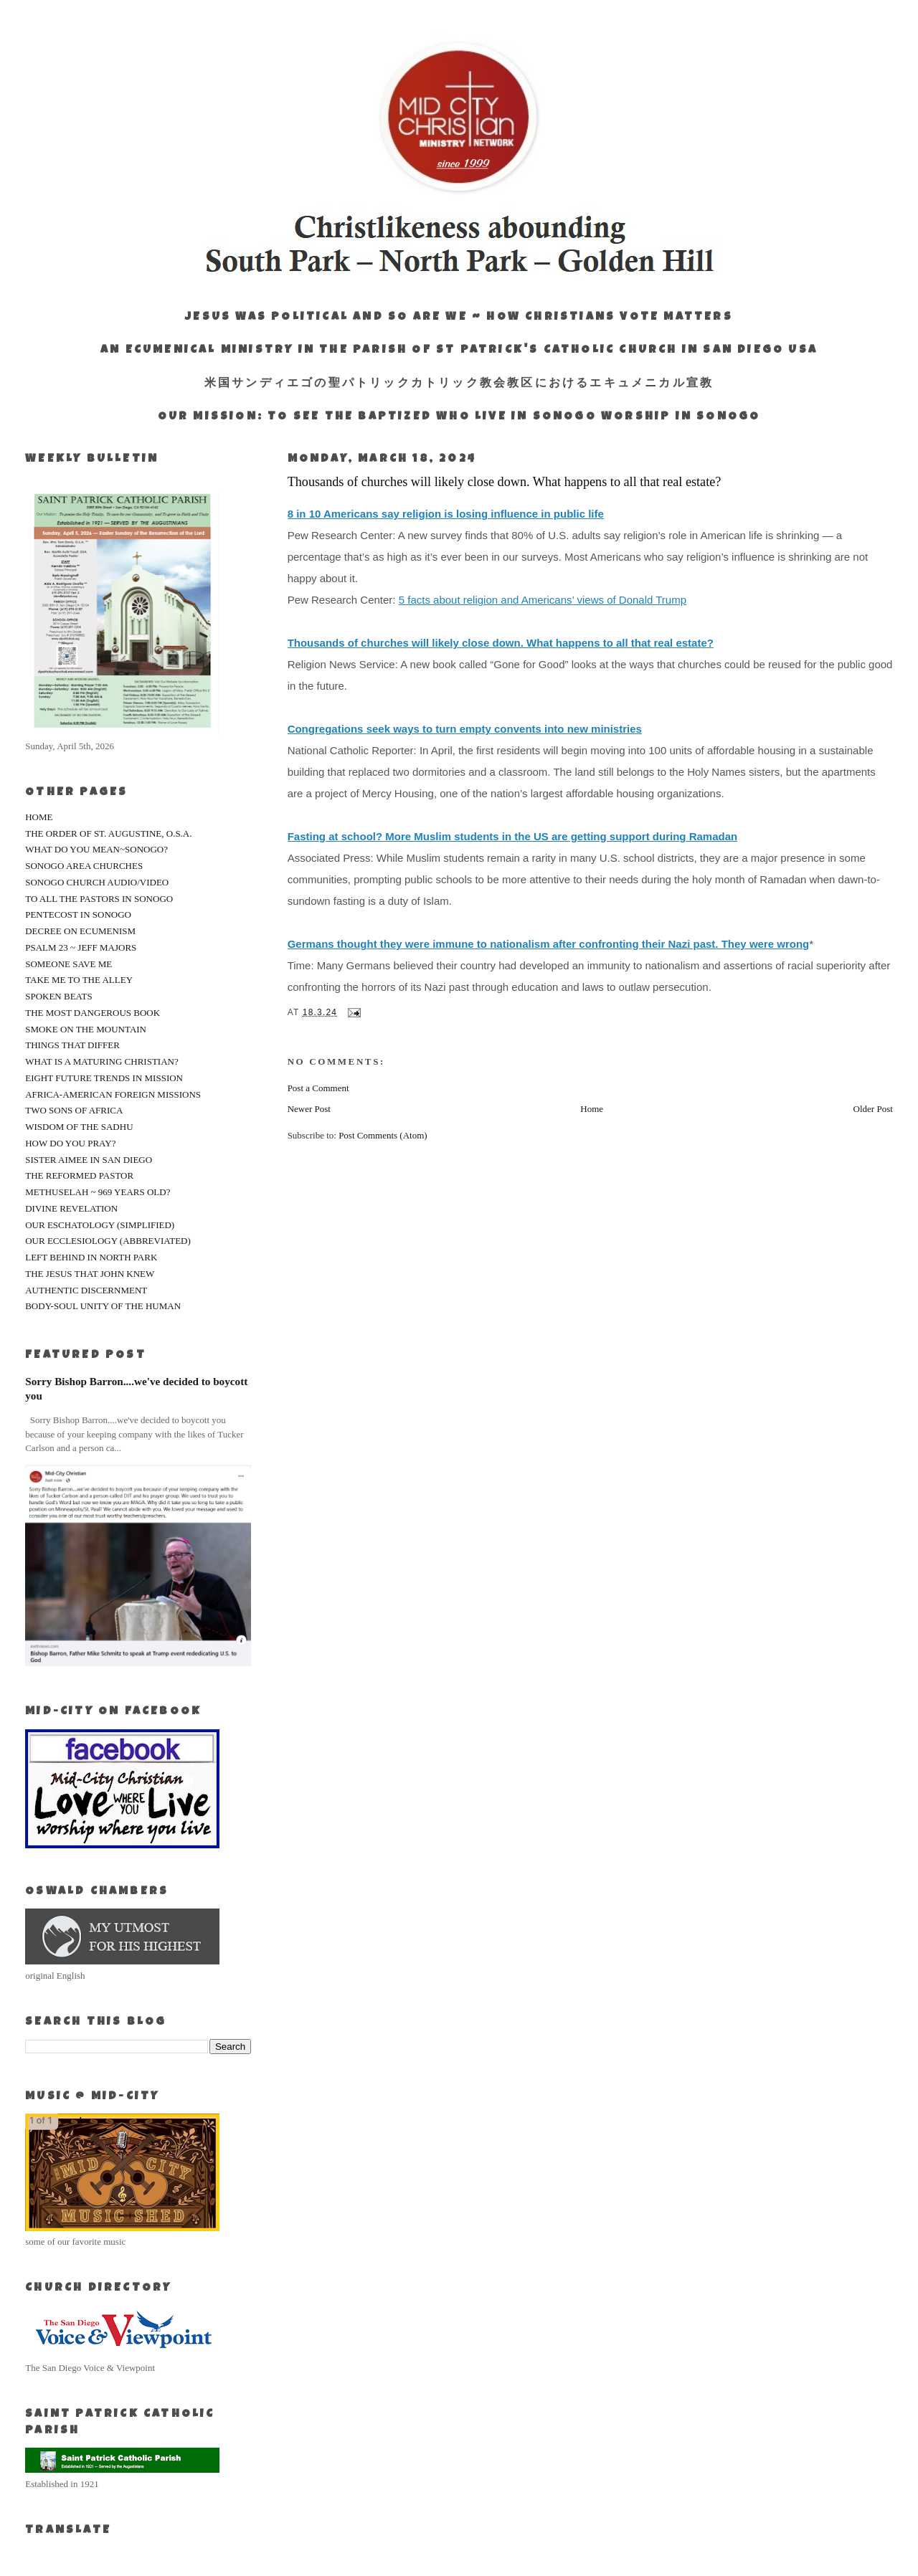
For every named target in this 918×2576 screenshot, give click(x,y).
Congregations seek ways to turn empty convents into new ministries (465, 729)
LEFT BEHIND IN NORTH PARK (91, 1257)
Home (591, 1108)
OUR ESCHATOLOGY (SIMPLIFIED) (99, 1225)
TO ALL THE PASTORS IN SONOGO (99, 898)
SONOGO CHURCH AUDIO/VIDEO (97, 882)
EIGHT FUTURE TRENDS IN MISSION (104, 1078)
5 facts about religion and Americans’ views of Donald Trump (542, 600)
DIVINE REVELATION (71, 1208)
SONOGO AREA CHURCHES (84, 865)
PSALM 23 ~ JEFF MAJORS (80, 947)
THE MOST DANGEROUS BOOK (92, 1012)
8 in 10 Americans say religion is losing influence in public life (446, 514)
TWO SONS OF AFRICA (74, 1110)
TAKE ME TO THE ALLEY (79, 979)
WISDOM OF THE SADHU (79, 1126)
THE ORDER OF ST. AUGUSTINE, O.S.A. (108, 833)
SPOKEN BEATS (59, 996)
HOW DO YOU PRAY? (70, 1143)
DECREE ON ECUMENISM (80, 931)
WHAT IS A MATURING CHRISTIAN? (102, 1061)
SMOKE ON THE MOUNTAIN (85, 1029)
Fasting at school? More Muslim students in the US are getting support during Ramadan (513, 836)
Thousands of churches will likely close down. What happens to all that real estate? (501, 643)
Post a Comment (318, 1088)
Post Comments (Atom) (383, 1135)
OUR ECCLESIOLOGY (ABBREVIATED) (108, 1240)
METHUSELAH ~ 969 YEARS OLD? (97, 1192)
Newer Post (309, 1108)
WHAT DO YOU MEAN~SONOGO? (96, 849)
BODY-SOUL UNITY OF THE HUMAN (103, 1306)
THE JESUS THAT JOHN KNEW (89, 1273)
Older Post (873, 1108)
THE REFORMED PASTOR (79, 1175)
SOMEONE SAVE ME (68, 964)
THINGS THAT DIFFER (72, 1045)
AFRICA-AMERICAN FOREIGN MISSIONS (113, 1094)
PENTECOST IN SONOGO (78, 914)
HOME (38, 817)
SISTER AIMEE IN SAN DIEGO (88, 1159)
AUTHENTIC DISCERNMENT (86, 1290)
